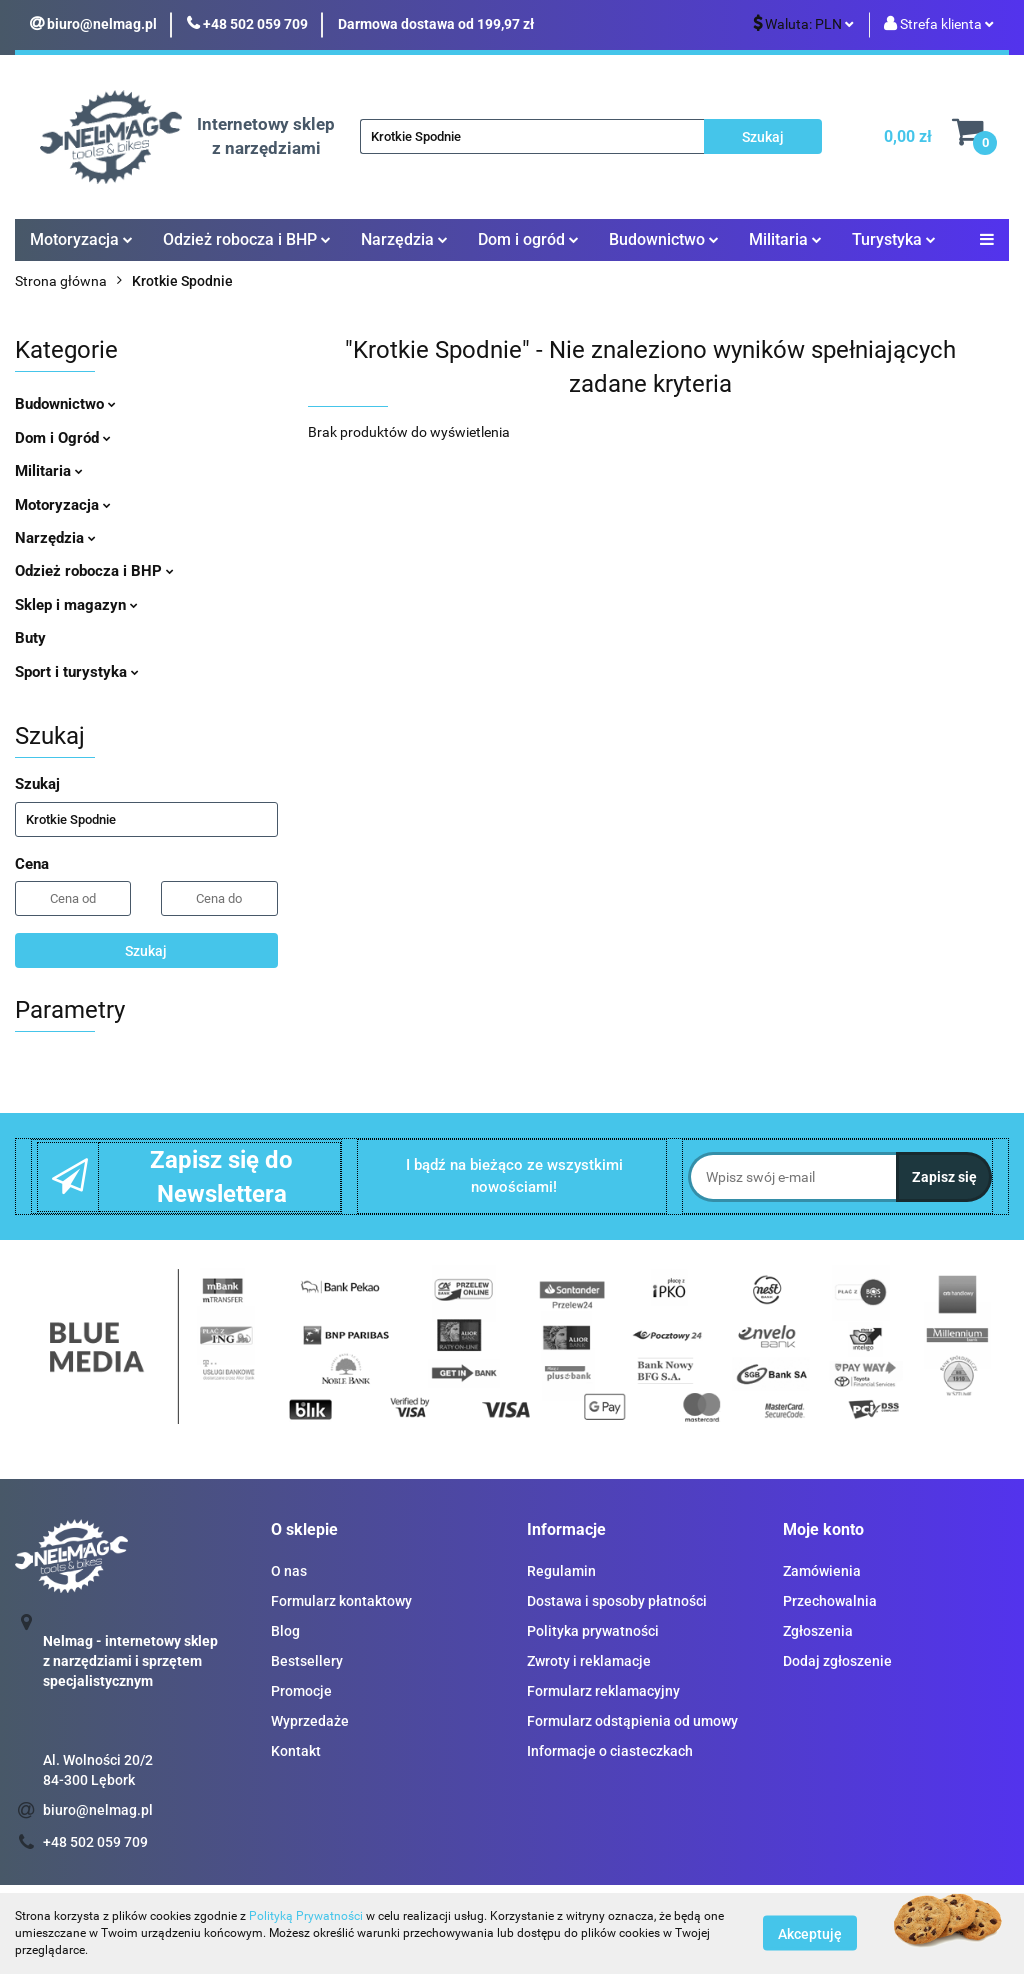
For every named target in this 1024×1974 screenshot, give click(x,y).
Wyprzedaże (310, 1721)
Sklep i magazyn (76, 605)
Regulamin (561, 1571)
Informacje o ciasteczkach (610, 1751)
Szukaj (146, 951)
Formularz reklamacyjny (603, 1691)
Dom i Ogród (63, 438)
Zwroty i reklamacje (589, 1661)
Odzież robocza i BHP (247, 239)
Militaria (785, 239)
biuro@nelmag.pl (98, 1810)
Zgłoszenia (818, 1631)
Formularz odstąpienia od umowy (632, 1721)
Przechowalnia (830, 1601)
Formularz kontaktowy (341, 1601)
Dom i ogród (528, 239)
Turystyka (894, 239)
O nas (289, 1571)
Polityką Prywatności (306, 1916)
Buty (30, 638)
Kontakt (296, 1751)
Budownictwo (664, 239)
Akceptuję (810, 1934)
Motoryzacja (81, 239)
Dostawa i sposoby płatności (617, 1601)
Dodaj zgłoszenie (837, 1661)
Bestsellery (307, 1661)
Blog (285, 1631)
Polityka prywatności (593, 1631)
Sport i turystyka (77, 672)
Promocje (301, 1691)
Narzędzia (404, 239)
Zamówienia (822, 1571)
